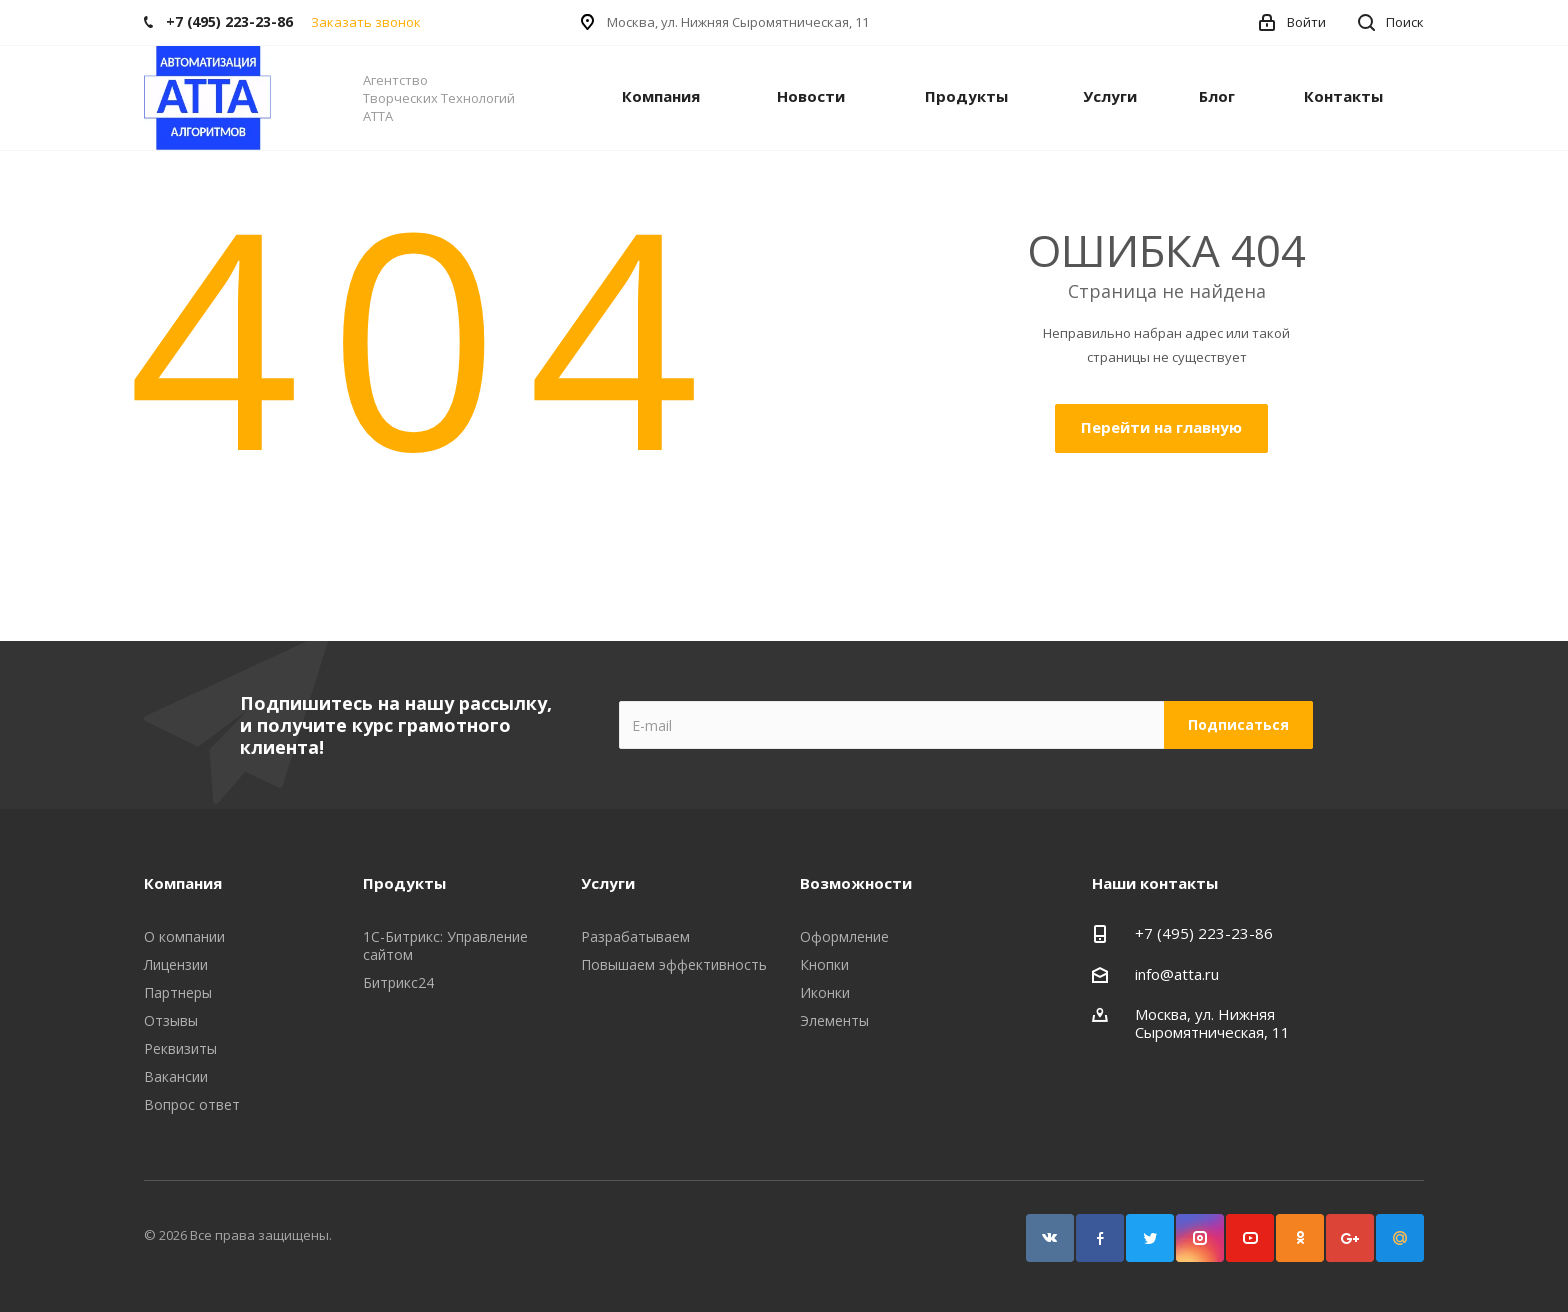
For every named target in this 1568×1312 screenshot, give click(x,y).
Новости (811, 96)
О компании (184, 936)
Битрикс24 (398, 982)
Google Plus (1350, 1238)
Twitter (1150, 1238)
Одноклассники (1300, 1238)
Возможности (856, 883)
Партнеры (178, 992)
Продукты (966, 96)
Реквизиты (180, 1048)
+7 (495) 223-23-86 (1204, 933)
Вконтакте (1050, 1238)
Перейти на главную (1161, 427)
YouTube (1250, 1238)
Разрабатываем (635, 936)
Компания (661, 96)
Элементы (834, 1020)
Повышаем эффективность (674, 964)
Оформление (844, 936)
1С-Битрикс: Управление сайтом (445, 945)
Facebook (1100, 1238)
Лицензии (176, 964)
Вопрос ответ (192, 1104)
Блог (1217, 96)
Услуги (1110, 96)
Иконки (825, 992)
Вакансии (176, 1076)
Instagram (1200, 1238)
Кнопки (824, 964)
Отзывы (171, 1020)
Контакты (1343, 96)
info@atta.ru (1177, 974)
